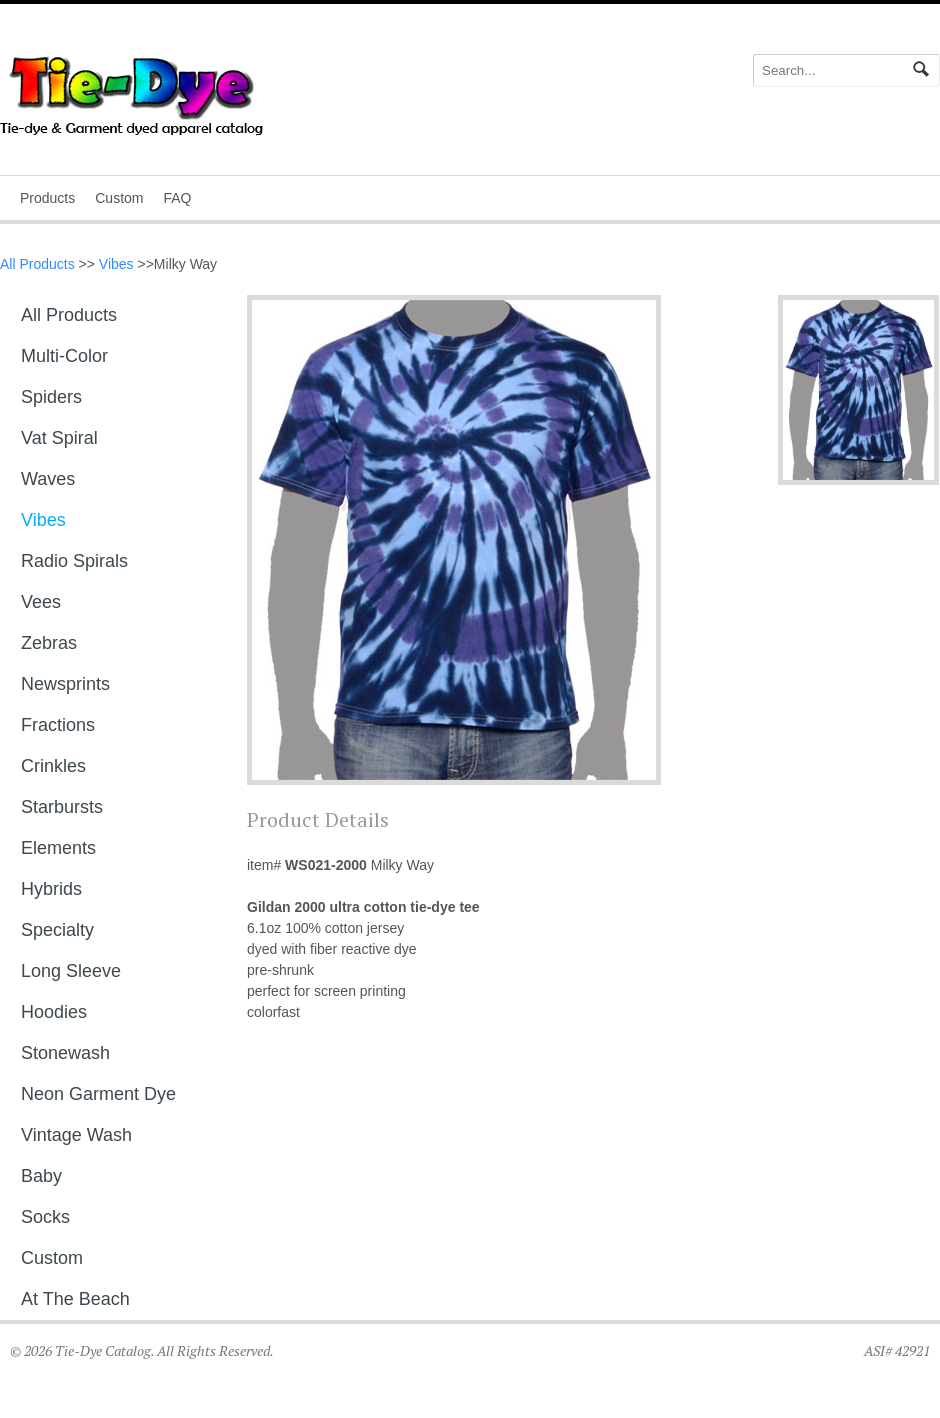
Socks (45, 1217)
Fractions (58, 725)
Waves (48, 479)
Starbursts (62, 807)
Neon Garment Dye (98, 1094)
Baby (41, 1176)
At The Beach (75, 1299)
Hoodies (54, 1012)
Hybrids (51, 889)
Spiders (51, 397)
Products (47, 198)
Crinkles (53, 766)
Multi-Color (64, 356)
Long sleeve (71, 971)
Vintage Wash (76, 1135)
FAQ (177, 198)
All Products (37, 264)
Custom (119, 198)
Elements (58, 848)
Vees (41, 602)
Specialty (57, 930)
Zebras (49, 643)
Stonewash (65, 1053)
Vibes (116, 264)
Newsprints (65, 684)
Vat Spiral (59, 438)
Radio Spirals (74, 561)
